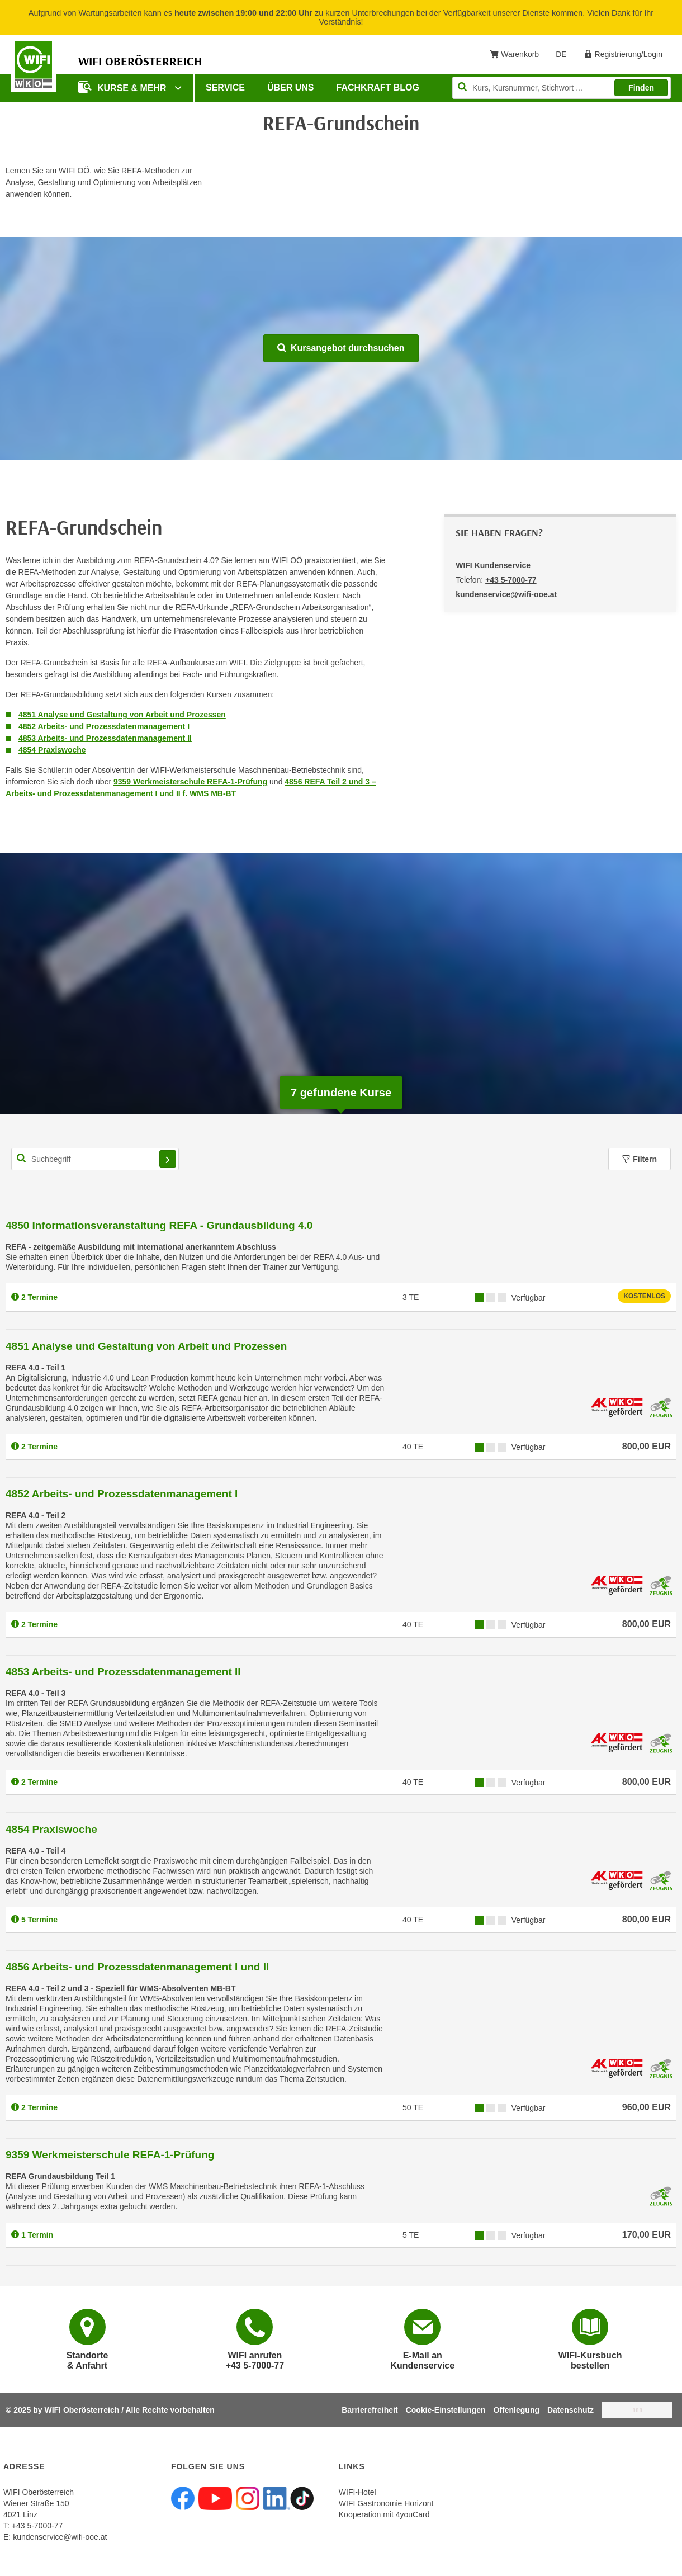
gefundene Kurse (341, 1092)
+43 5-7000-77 (510, 579)
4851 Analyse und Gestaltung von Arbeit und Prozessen (122, 714)
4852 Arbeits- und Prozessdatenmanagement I (104, 726)
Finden (641, 87)
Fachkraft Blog (378, 87)
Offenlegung (516, 2409)
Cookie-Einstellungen (446, 2409)
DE (565, 56)
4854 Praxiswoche (52, 749)
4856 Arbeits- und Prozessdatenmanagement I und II (137, 1967)
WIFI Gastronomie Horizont (386, 2503)
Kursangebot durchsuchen (340, 348)
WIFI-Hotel (357, 2492)
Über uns (290, 87)
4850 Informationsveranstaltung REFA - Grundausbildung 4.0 (159, 1225)
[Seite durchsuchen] (561, 88)
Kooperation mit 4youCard (384, 2514)
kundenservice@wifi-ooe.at (60, 2536)
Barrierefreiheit (369, 2409)
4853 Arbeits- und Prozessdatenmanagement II (105, 738)
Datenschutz (570, 2409)
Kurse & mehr (123, 87)
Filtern (639, 1159)
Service (225, 87)
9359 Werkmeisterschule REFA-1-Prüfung (190, 781)
